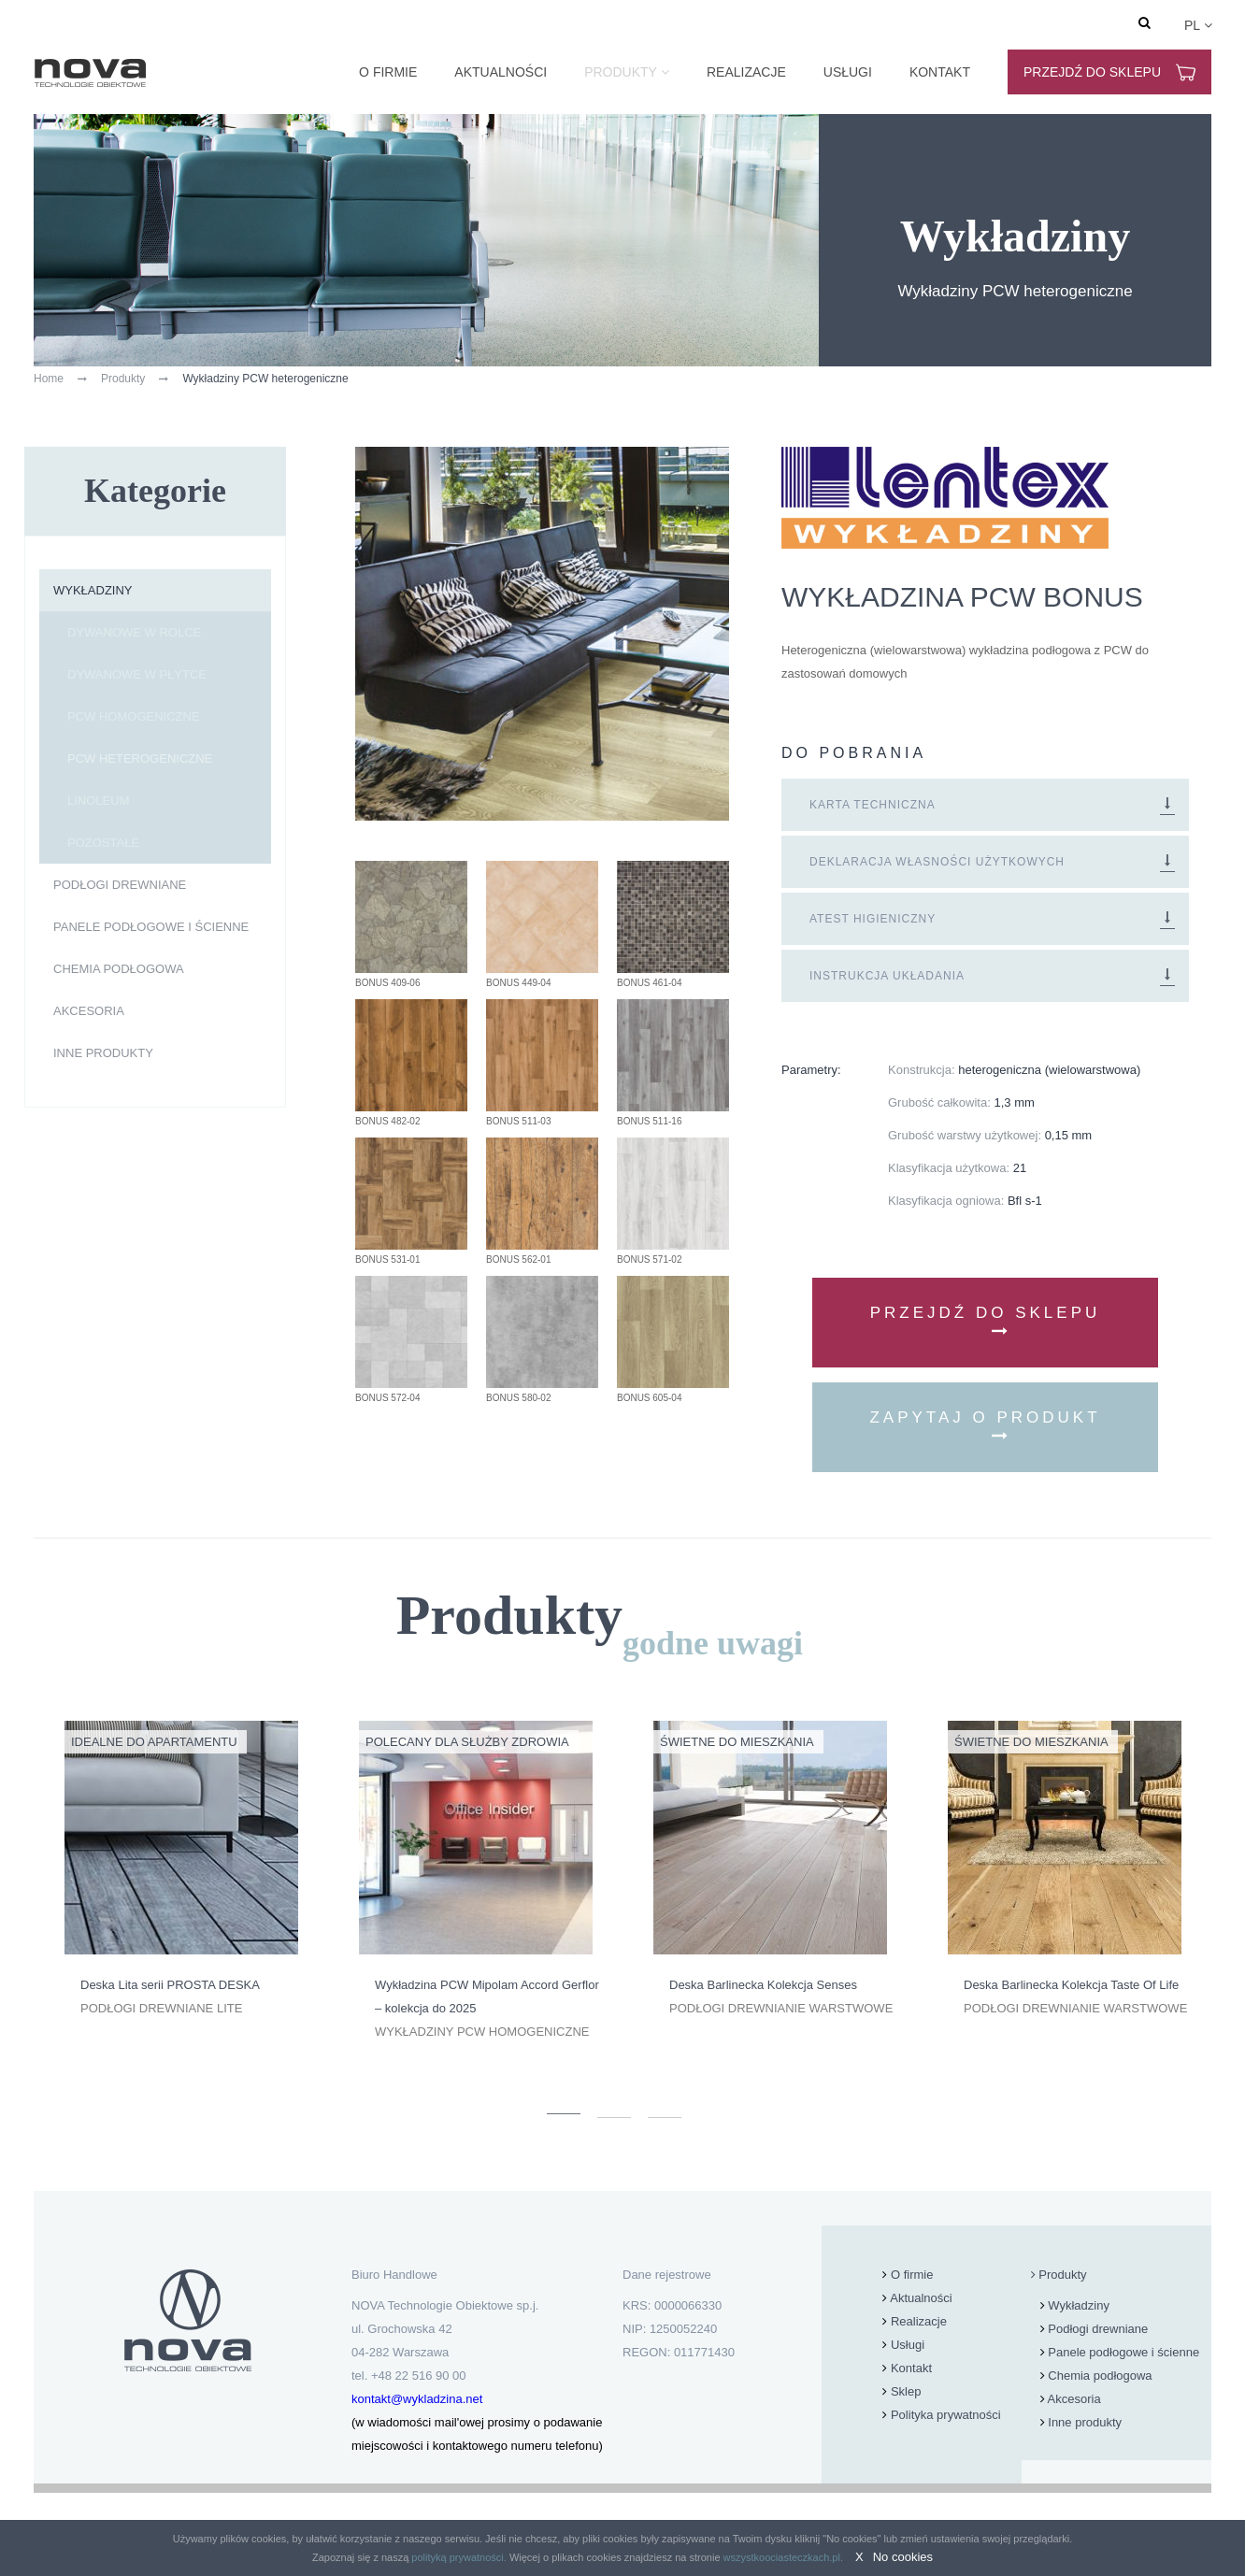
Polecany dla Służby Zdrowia (467, 1742)
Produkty (620, 71)
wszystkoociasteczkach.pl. (783, 2557)
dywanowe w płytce (137, 674)
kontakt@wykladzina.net (416, 2399)
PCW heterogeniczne (139, 758)
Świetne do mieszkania (737, 1742)
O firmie (388, 71)
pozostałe (103, 843)
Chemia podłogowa (118, 969)
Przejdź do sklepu (1109, 72)
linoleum (98, 801)
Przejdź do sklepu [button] (985, 1321)
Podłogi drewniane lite (161, 2008)
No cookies (903, 2557)
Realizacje (746, 71)
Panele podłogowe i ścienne (151, 927)
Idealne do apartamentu (154, 1742)
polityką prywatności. (459, 2557)
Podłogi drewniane (119, 885)
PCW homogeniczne (133, 716)
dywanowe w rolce (134, 632)
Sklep (906, 2391)
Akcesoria (88, 1011)
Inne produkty (103, 1053)
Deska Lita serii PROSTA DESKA (170, 1985)
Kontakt (939, 71)
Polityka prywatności (946, 2415)
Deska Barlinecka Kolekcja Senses (763, 1985)
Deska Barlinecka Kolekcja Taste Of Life (1071, 1985)
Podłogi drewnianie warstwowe (781, 2008)
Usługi (847, 71)
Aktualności (500, 71)
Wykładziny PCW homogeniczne (482, 2032)
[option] (181, 1870)
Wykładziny (93, 590)
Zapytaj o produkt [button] (984, 1426)
